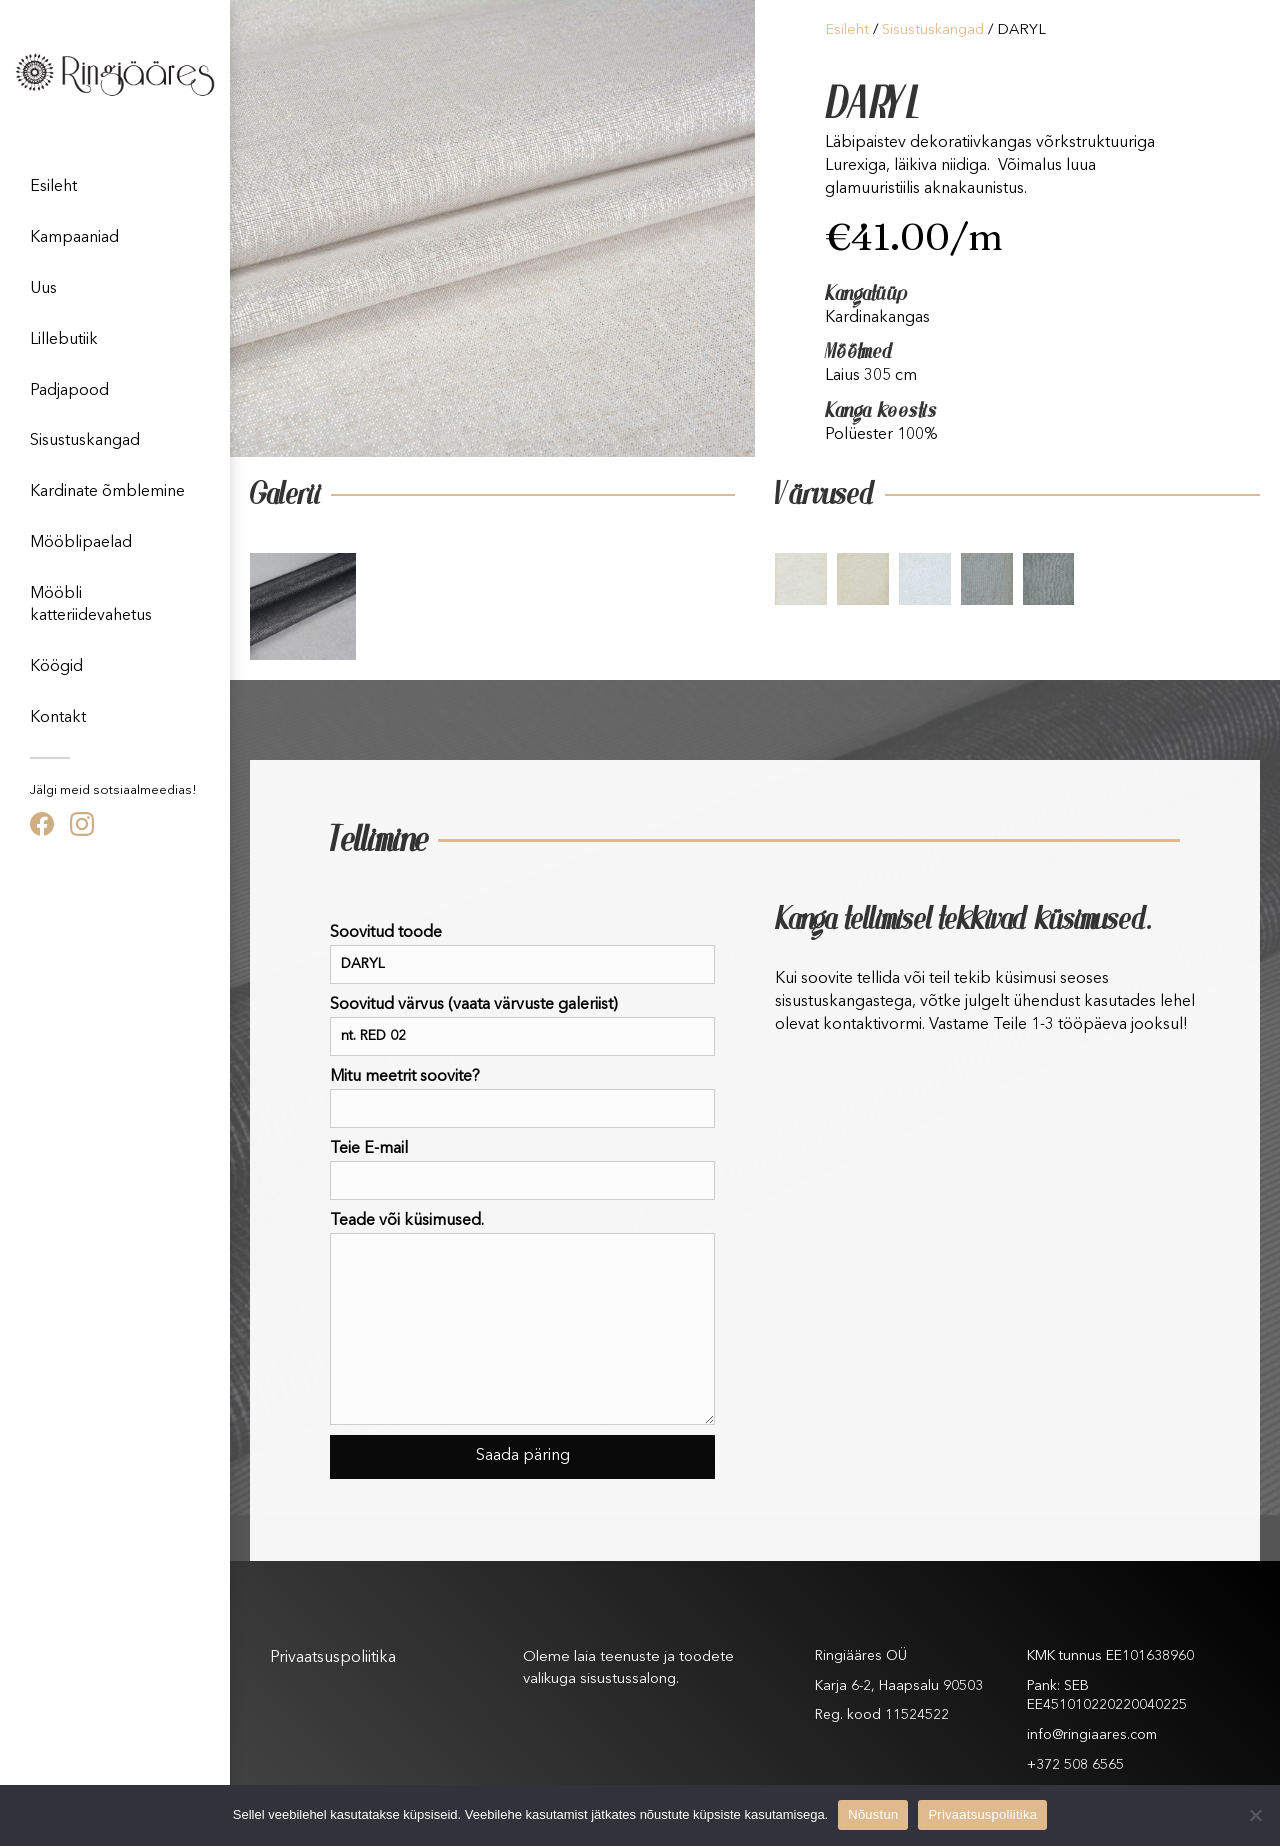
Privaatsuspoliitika (333, 1658)
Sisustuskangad (85, 441)
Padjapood (69, 391)
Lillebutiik (64, 340)
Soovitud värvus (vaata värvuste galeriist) (522, 1026)
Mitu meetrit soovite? (522, 1098)
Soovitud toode (522, 954)
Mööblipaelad (81, 543)
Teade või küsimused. (522, 1319)
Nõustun (873, 1814)
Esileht (53, 187)
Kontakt (58, 718)
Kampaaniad (74, 238)
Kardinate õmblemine (107, 492)
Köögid (56, 667)
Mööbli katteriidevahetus (91, 605)
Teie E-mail (522, 1170)
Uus (43, 289)
